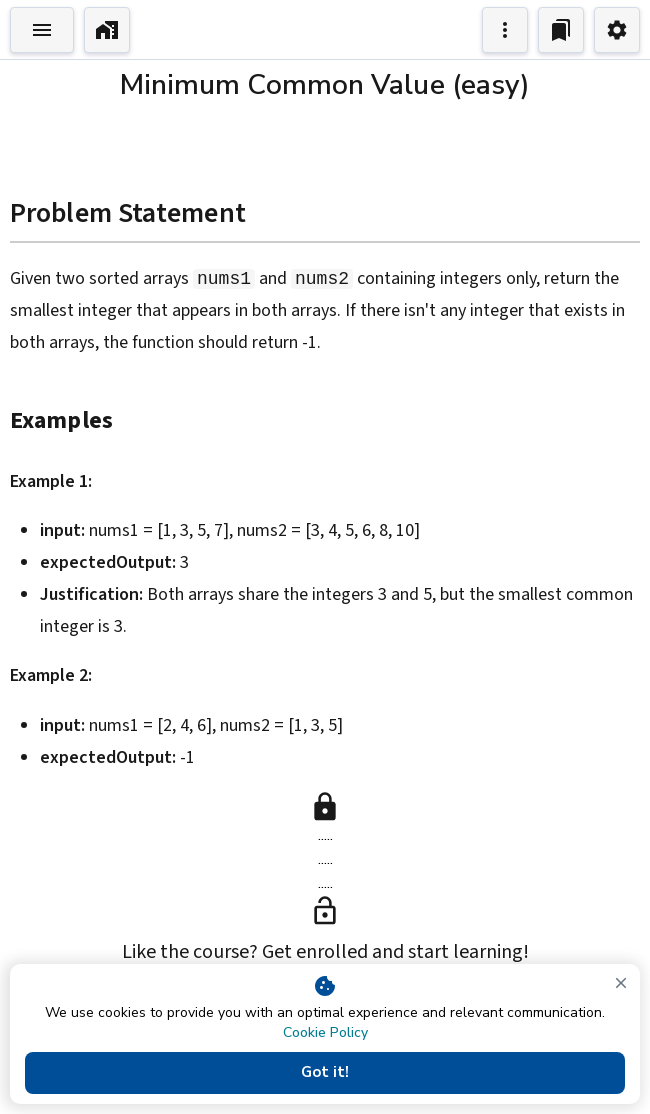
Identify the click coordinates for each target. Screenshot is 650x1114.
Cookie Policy (325, 1032)
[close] (621, 983)
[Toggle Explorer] (42, 30)
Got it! (325, 1073)
